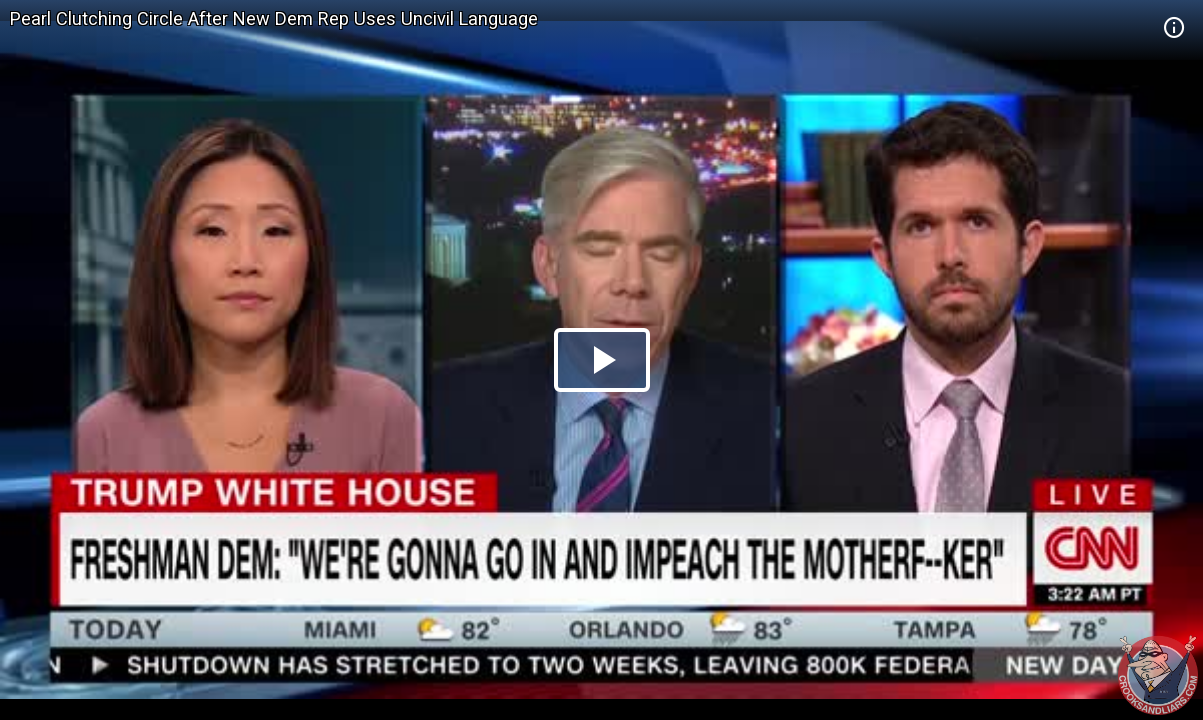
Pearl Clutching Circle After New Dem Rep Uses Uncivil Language (274, 18)
